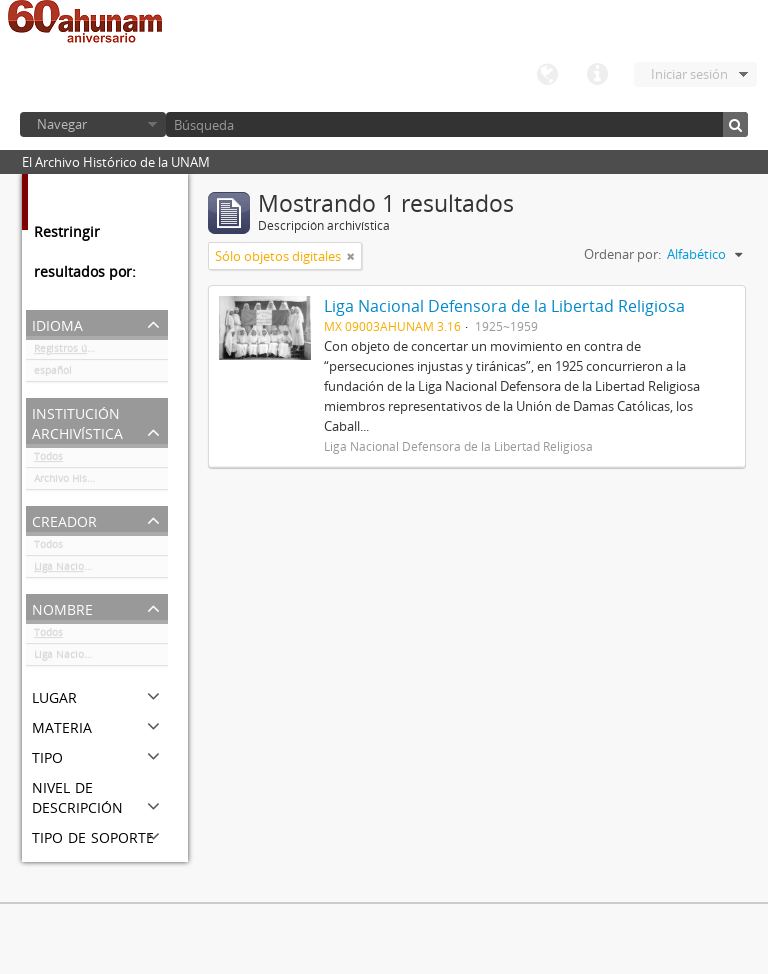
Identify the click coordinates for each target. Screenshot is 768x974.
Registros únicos (73, 352)
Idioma (547, 75)
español (53, 374)
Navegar (62, 124)
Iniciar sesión (689, 74)
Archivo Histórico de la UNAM (101, 482)
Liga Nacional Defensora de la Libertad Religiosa (101, 570)
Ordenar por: (622, 254)
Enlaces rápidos (597, 75)
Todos (48, 460)
